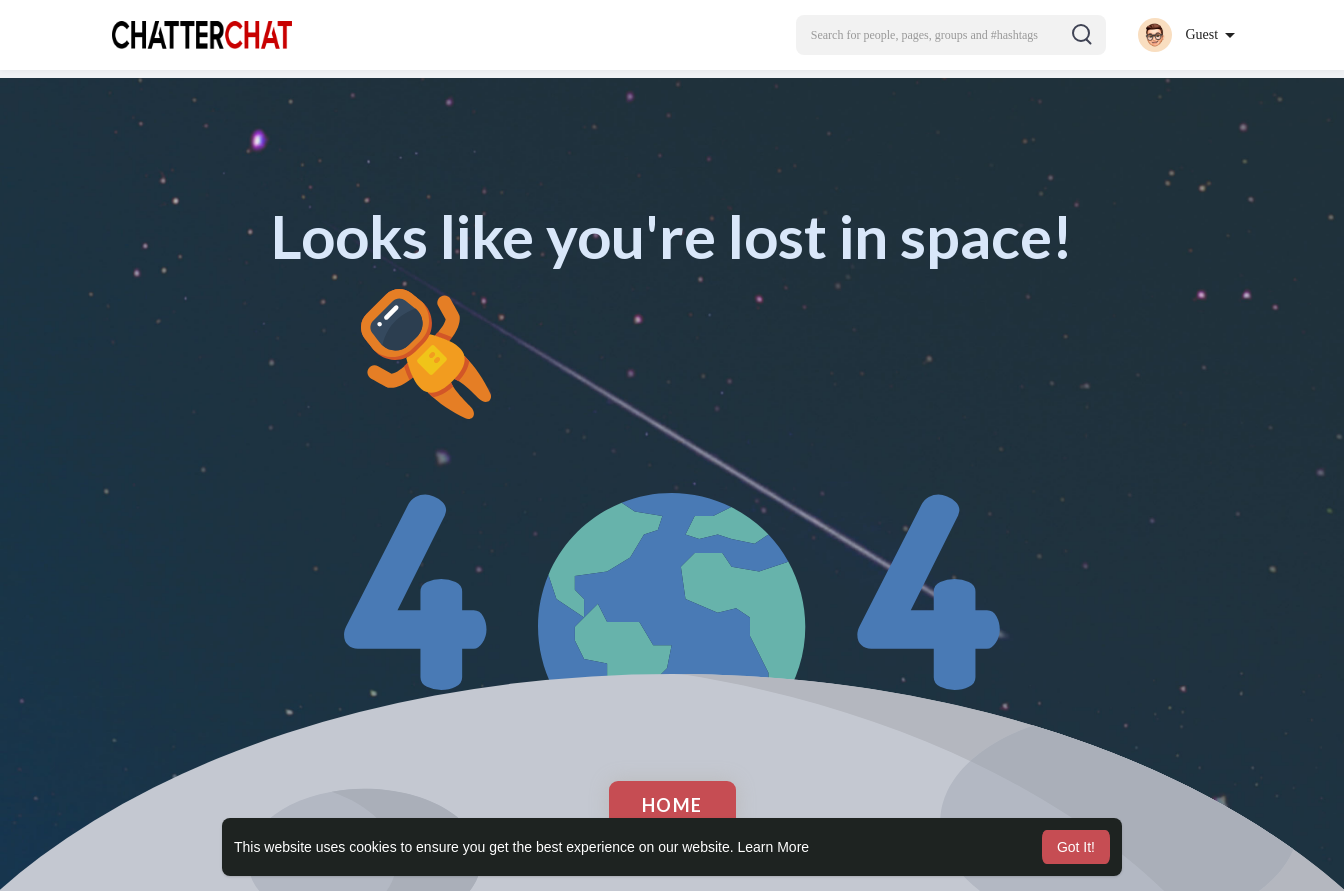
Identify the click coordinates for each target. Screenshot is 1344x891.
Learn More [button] (774, 847)
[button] (951, 35)
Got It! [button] (1076, 847)
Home (672, 805)
